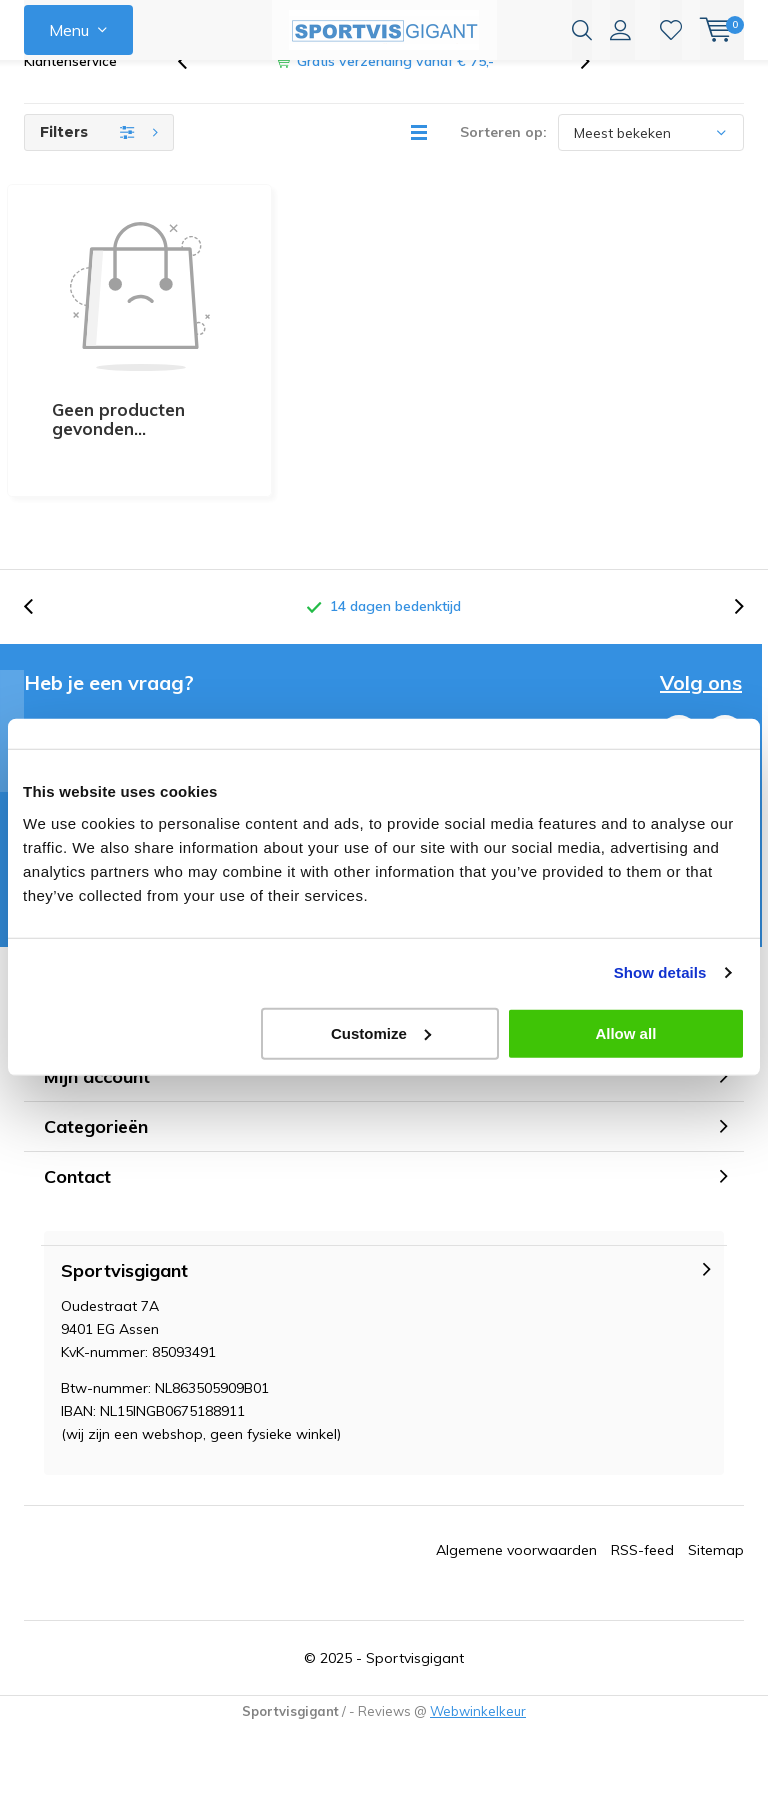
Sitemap (716, 1463)
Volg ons (701, 596)
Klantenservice (70, 94)
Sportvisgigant (415, 1571)
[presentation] (193, 94)
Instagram (725, 643)
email (137, 638)
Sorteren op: (503, 165)
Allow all (625, 1032)
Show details (660, 972)
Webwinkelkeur (478, 1624)
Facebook (679, 643)
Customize (381, 1032)
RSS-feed (642, 1463)
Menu (69, 30)
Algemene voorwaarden (516, 1463)
